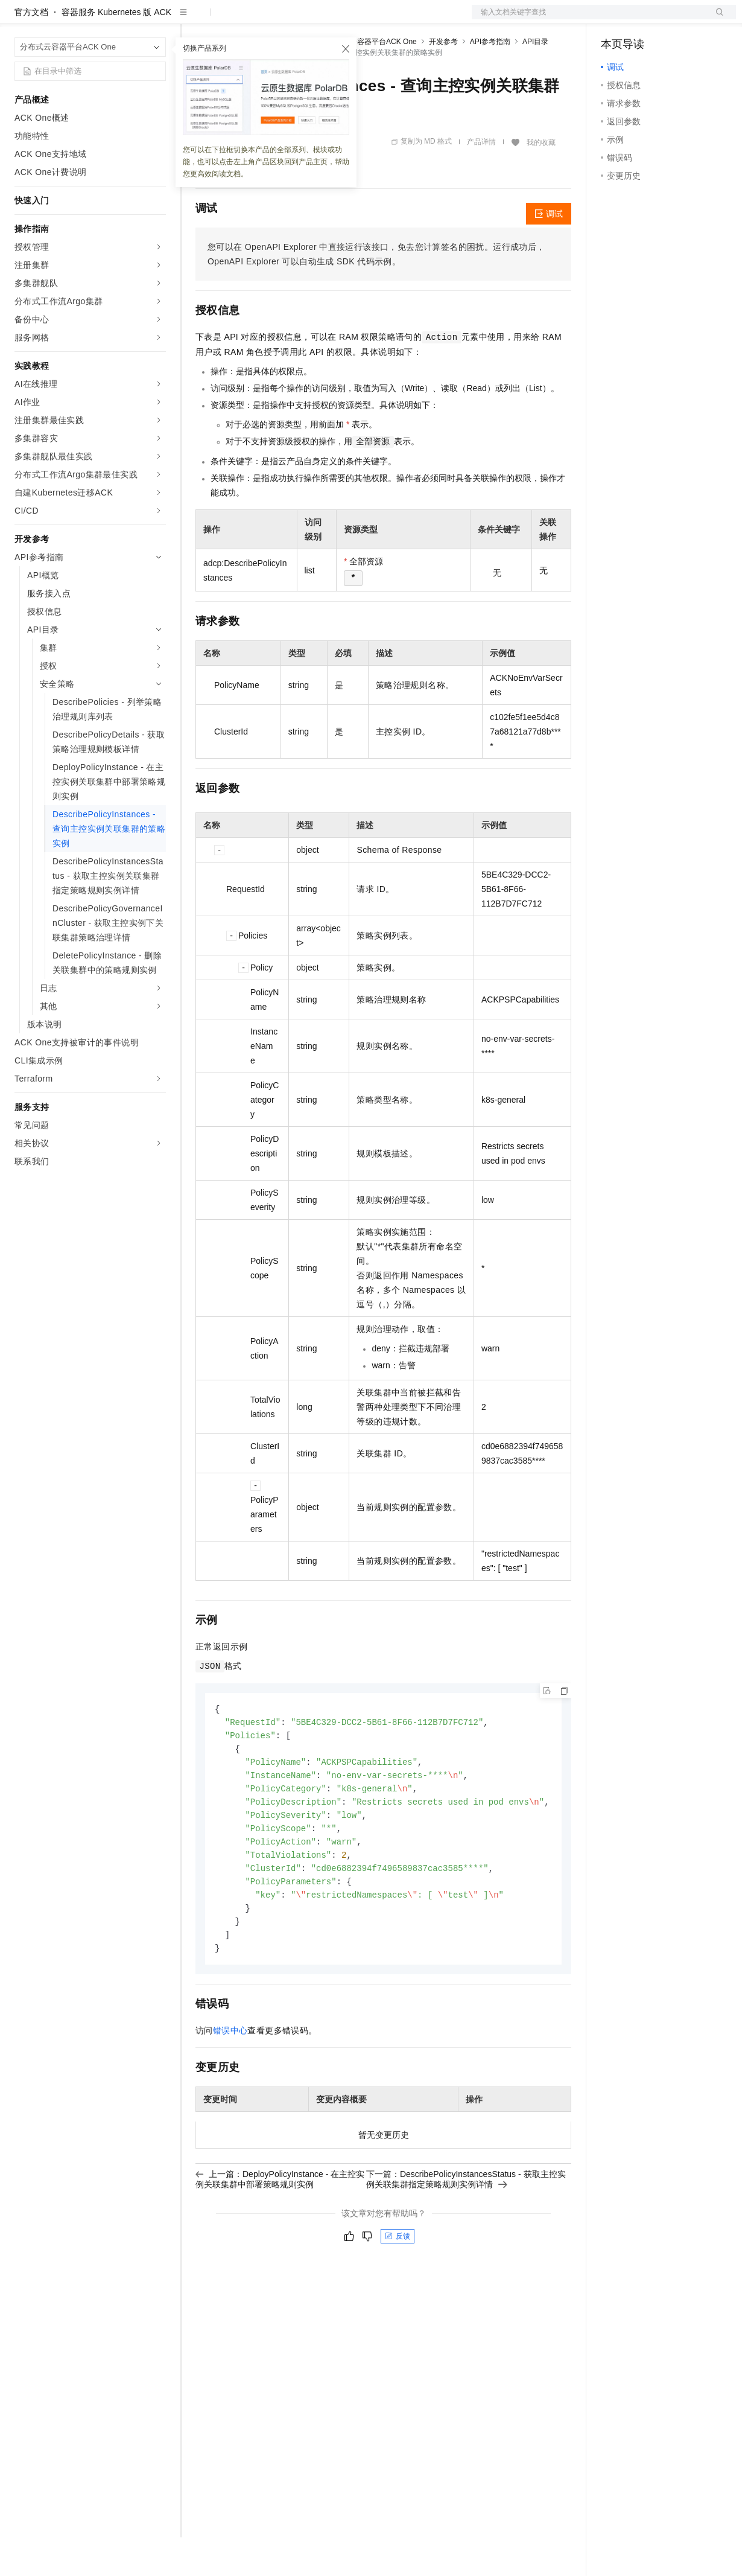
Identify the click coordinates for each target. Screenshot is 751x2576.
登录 (716, 19)
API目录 (535, 80)
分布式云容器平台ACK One (372, 80)
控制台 (643, 19)
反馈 (397, 2286)
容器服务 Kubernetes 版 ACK (116, 51)
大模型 (123, 19)
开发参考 (443, 80)
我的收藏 (541, 181)
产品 (156, 19)
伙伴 (326, 19)
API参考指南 (490, 80)
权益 (231, 19)
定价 (260, 19)
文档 (588, 19)
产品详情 (481, 180)
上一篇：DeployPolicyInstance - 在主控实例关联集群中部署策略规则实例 (279, 2229)
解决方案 (194, 19)
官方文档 (31, 51)
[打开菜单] (19, 19)
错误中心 (230, 2080)
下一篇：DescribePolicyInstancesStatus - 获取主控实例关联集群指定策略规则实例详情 (466, 2229)
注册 (672, 19)
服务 (355, 19)
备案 (614, 19)
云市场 (293, 19)
